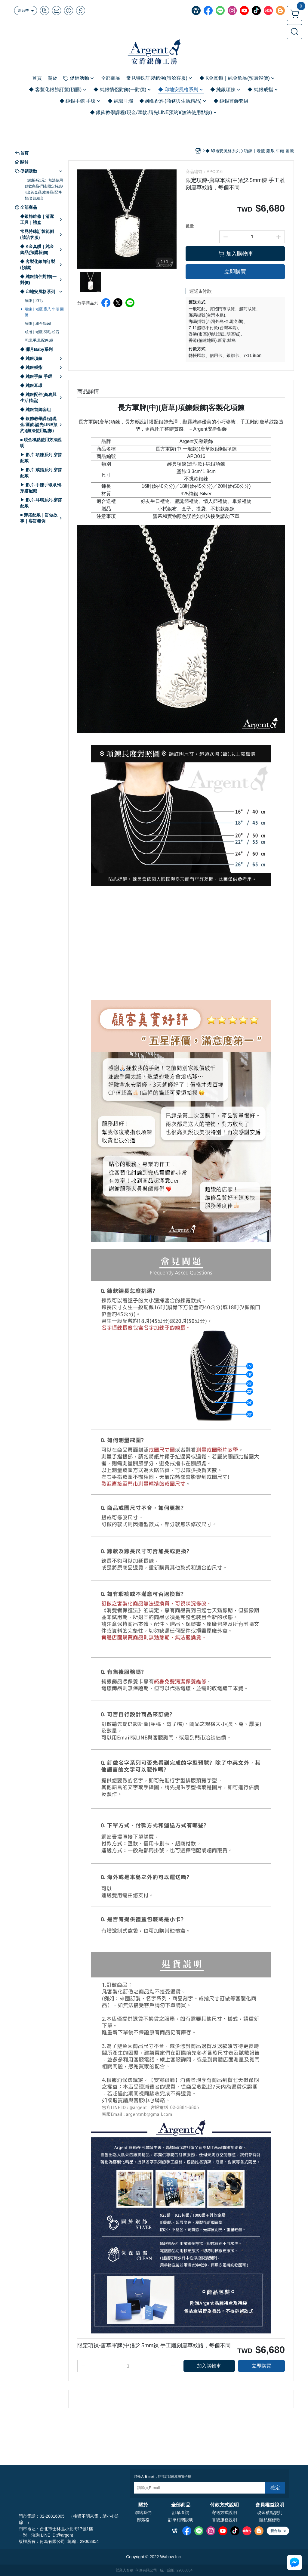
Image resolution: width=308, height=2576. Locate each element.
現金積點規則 (269, 2512)
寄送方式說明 (224, 2512)
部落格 (143, 2520)
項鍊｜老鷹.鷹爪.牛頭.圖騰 (44, 312)
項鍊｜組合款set (38, 323)
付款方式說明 (224, 2505)
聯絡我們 (143, 2512)
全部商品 (180, 2505)
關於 (143, 2505)
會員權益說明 (269, 2505)
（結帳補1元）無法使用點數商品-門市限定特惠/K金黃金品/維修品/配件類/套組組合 (44, 189)
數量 (190, 226)
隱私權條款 (269, 2520)
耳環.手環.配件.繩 (39, 340)
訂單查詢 (180, 2512)
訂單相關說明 (180, 2520)
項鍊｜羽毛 (34, 301)
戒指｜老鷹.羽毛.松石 (42, 332)
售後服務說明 (224, 2520)
